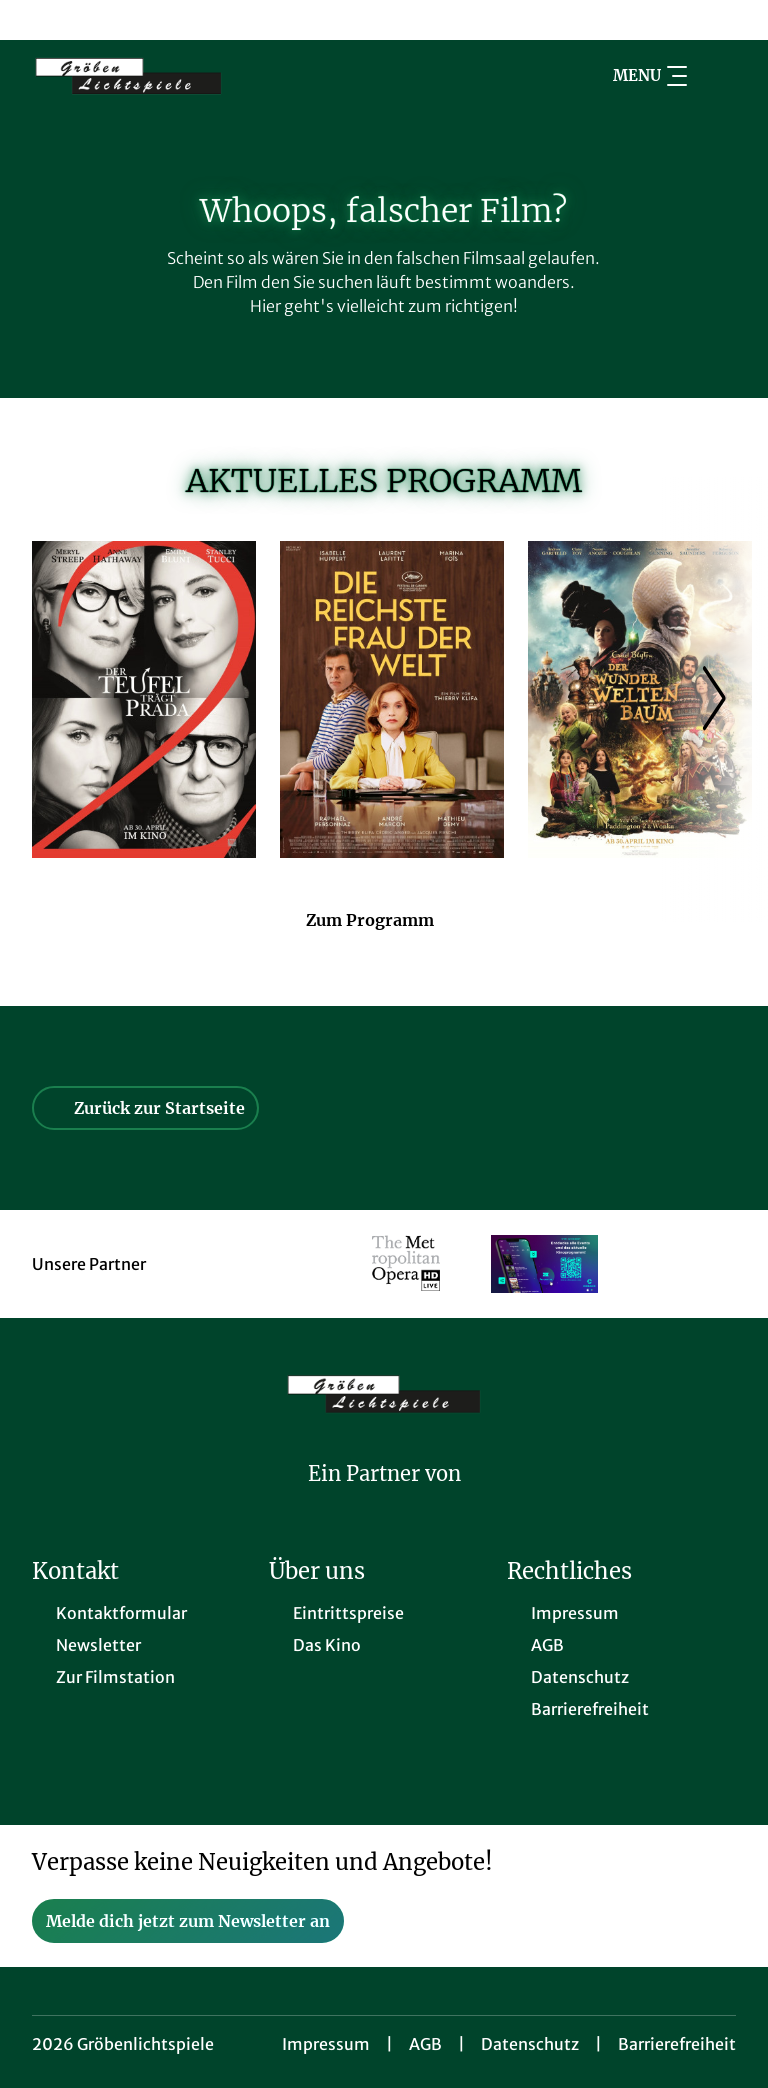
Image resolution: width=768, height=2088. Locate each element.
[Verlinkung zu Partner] (406, 1264)
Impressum (326, 2044)
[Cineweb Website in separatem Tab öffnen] (384, 1500)
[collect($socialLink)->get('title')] (36, 20)
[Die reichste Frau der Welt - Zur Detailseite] (392, 699)
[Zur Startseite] (172, 76)
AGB (425, 2044)
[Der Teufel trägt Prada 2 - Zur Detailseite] (144, 699)
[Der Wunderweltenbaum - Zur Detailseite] (640, 699)
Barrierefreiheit (677, 2044)
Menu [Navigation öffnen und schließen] (650, 76)
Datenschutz (530, 2044)
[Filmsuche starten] (716, 76)
